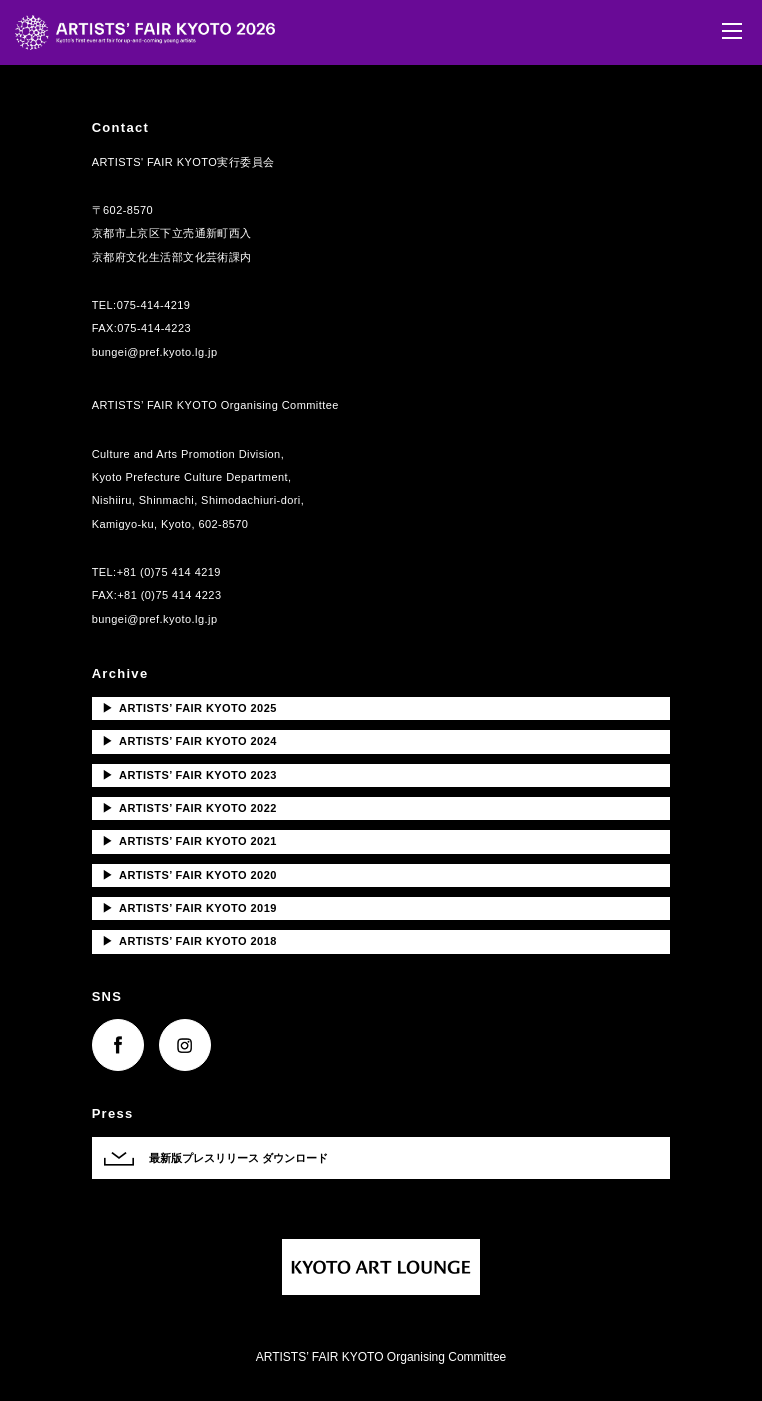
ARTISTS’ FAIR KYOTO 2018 (189, 941)
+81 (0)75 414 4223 (169, 595)
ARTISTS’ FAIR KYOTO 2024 (189, 741)
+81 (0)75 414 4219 (169, 572)
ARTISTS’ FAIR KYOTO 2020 (189, 875)
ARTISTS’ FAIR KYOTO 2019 (189, 908)
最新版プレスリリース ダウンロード (238, 1158)
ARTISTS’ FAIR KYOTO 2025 (189, 708)
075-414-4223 (154, 328)
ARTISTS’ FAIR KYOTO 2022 (189, 808)
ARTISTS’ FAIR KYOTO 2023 (189, 775)
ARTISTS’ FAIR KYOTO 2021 (189, 841)
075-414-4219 (154, 305)
